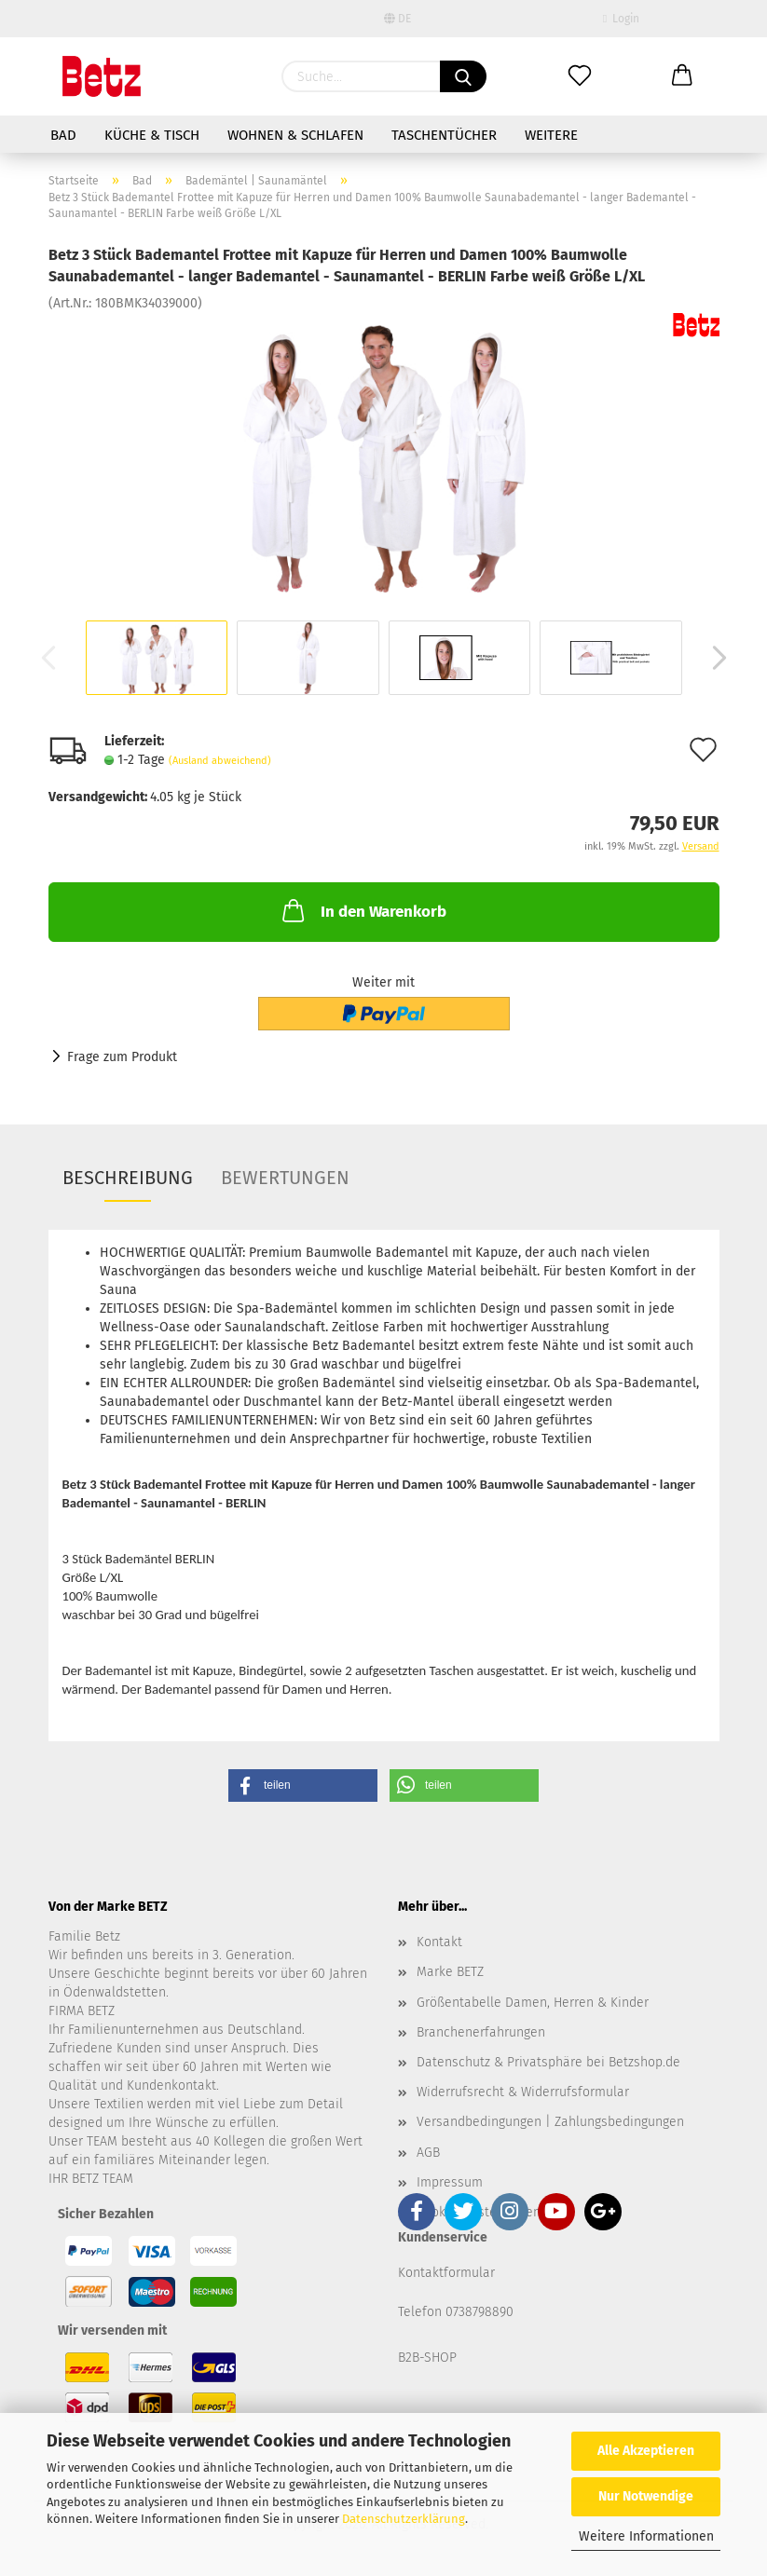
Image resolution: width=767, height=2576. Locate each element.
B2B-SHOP (427, 2357)
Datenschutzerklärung (403, 2519)
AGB (428, 2152)
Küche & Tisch (151, 135)
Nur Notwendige (645, 2496)
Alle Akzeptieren (645, 2451)
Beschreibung (127, 1177)
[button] (302, 1785)
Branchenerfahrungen (481, 2032)
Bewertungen (285, 1177)
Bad (63, 135)
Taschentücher (444, 135)
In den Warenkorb (362, 910)
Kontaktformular (446, 2273)
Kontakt (439, 1942)
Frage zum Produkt (122, 1057)
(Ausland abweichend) (220, 761)
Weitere (551, 135)
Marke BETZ (450, 1972)
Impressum (450, 2182)
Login (621, 18)
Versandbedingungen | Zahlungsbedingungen (550, 2122)
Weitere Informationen (646, 2536)
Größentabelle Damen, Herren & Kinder (533, 2002)
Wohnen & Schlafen (295, 135)
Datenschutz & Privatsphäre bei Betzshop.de (548, 2062)
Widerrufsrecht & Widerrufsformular (523, 2092)
